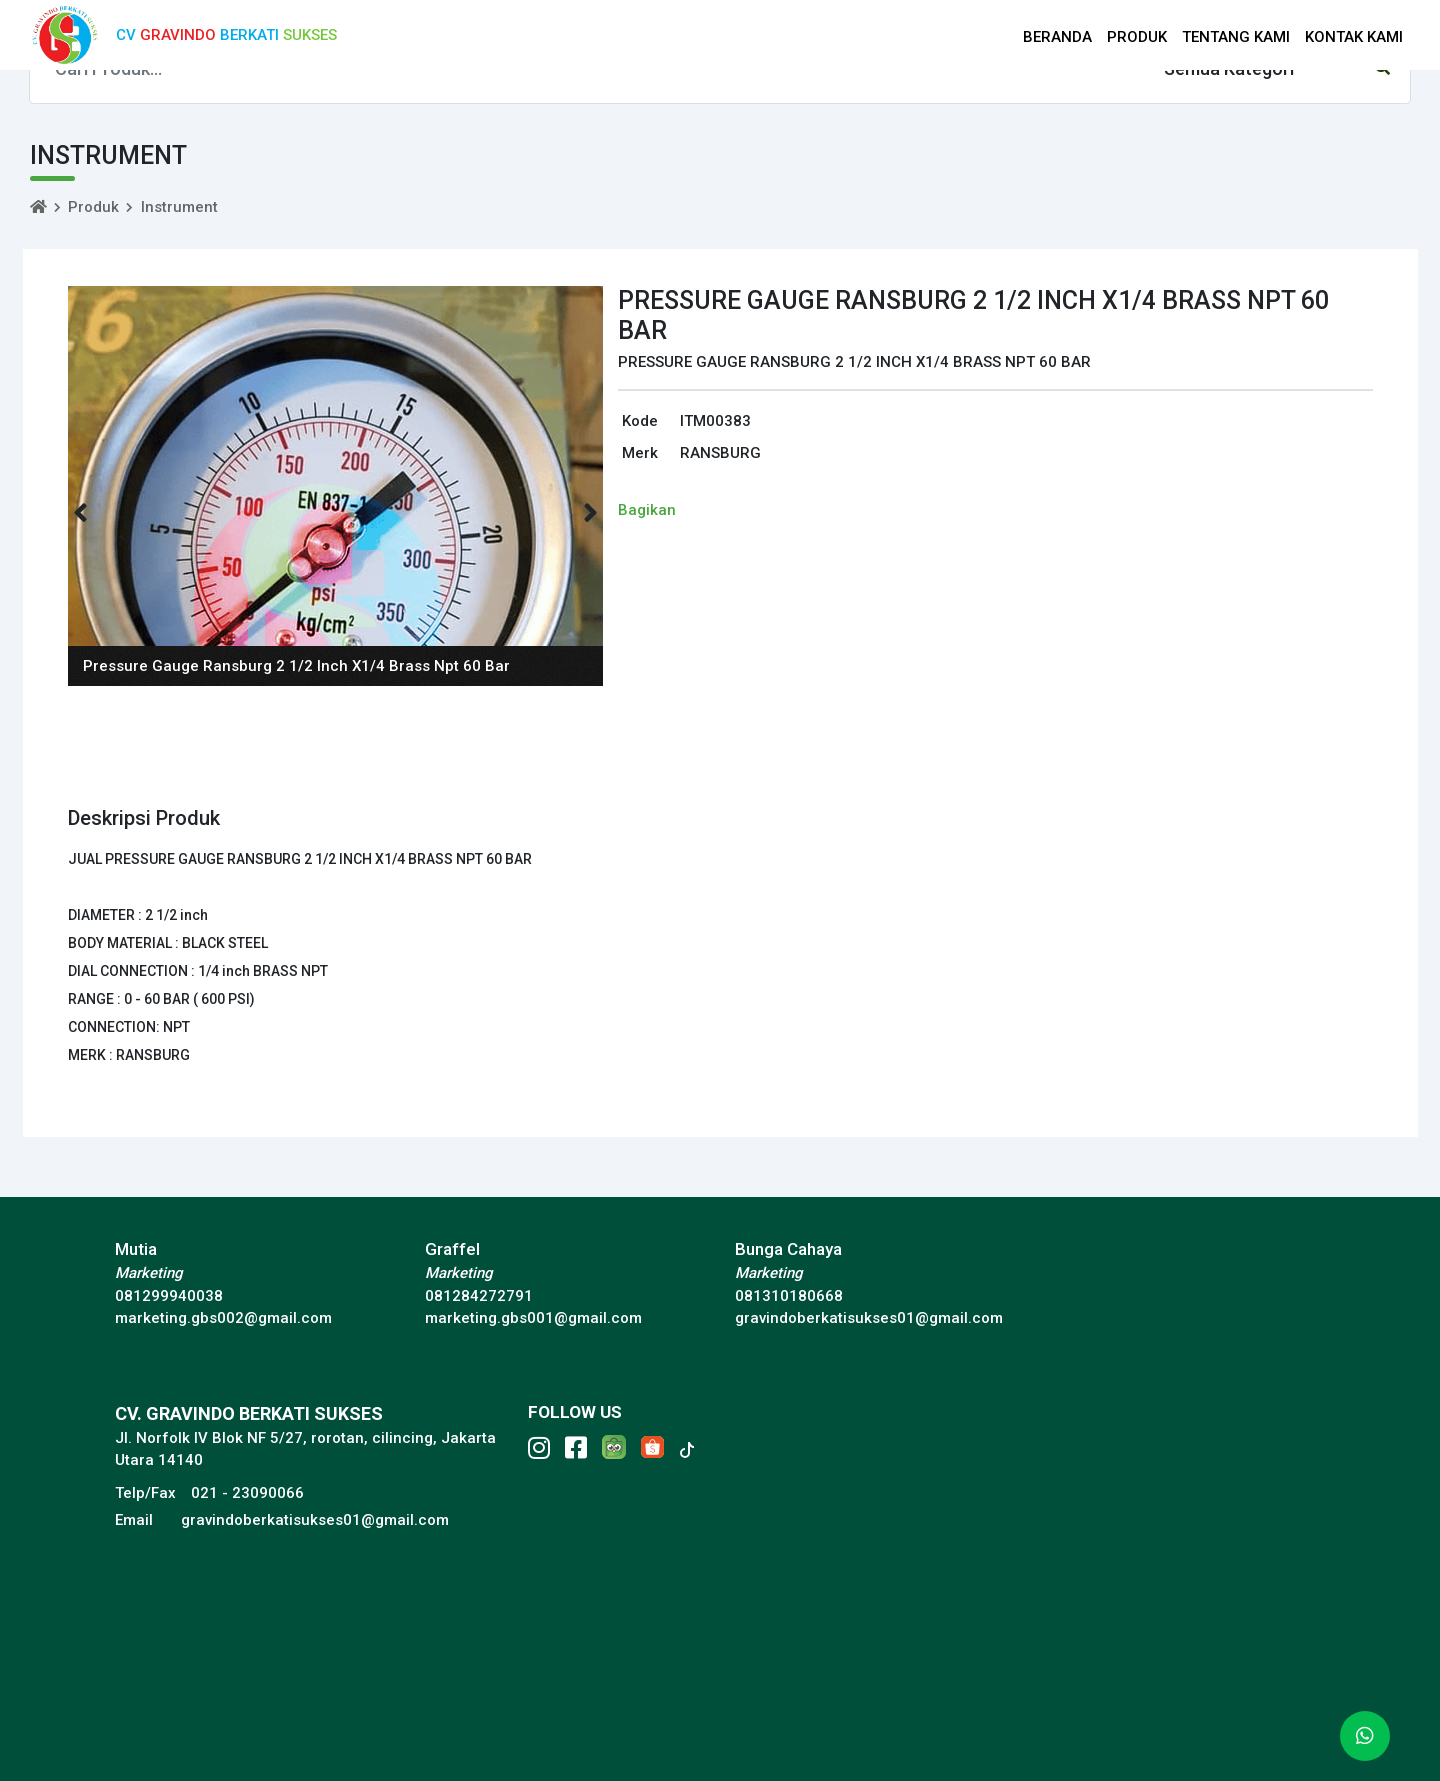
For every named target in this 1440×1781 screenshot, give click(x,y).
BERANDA (1057, 37)
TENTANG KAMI (1236, 37)
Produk (93, 207)
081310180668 (789, 1296)
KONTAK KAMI (1354, 37)
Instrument (179, 207)
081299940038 (169, 1296)
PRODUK (1137, 37)
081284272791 (479, 1296)
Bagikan (647, 510)
